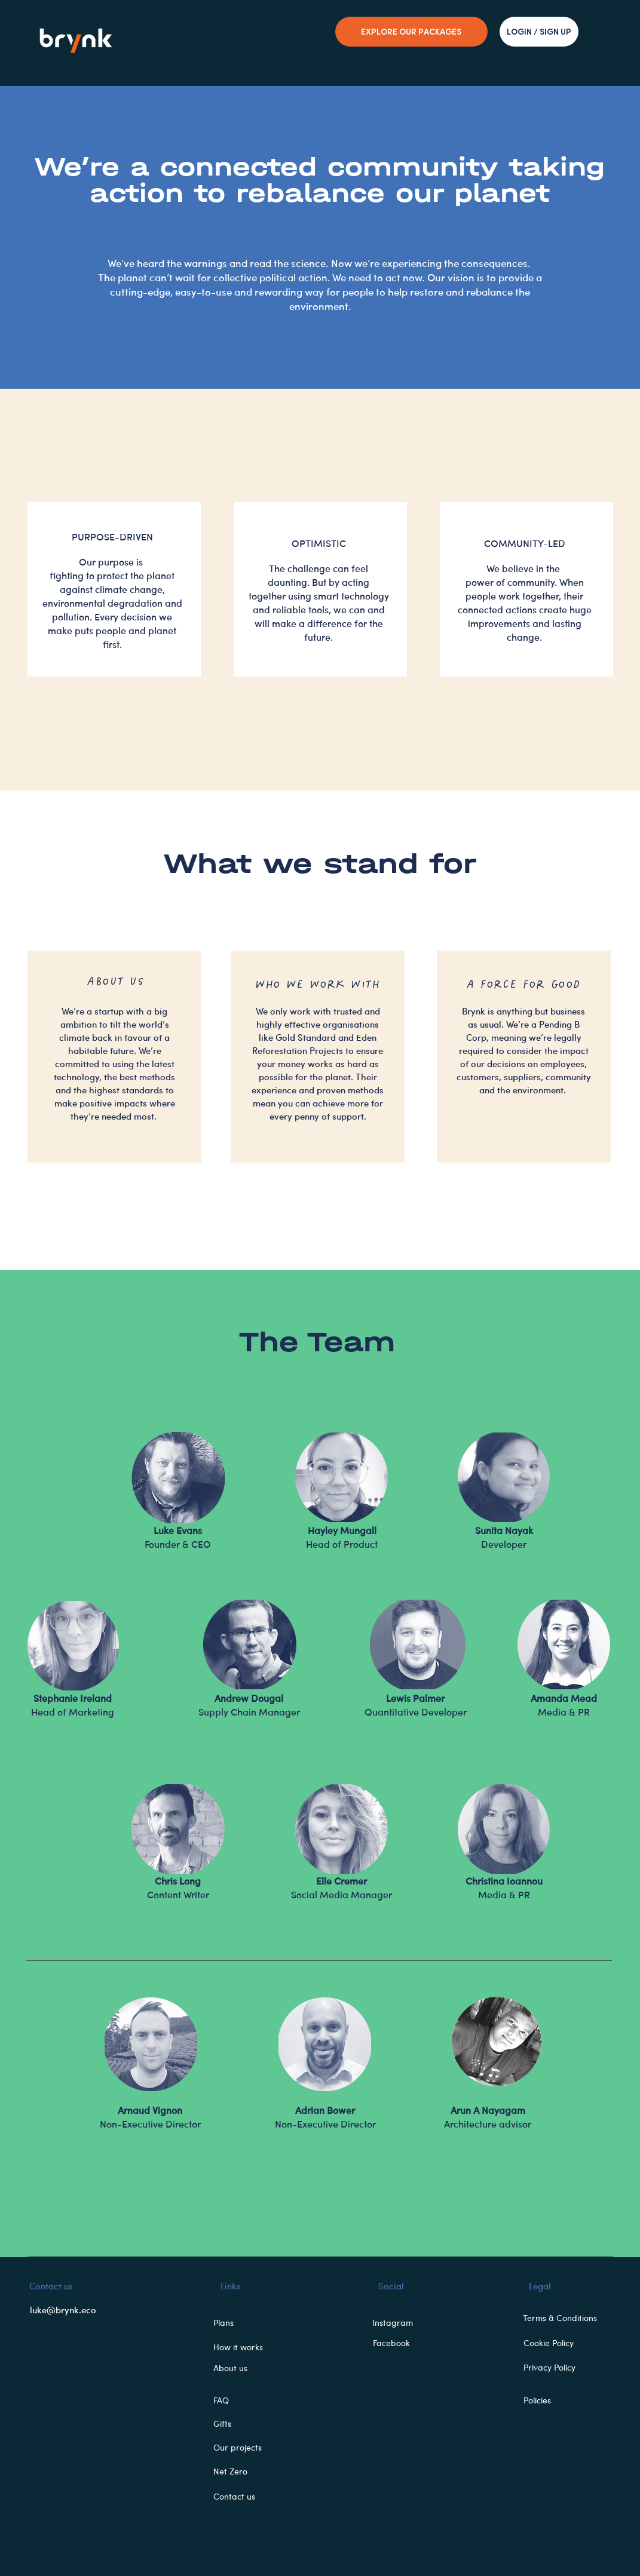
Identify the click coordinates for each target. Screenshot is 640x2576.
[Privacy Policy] (556, 2367)
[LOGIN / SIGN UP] (539, 32)
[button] (243, 2323)
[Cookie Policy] (556, 2343)
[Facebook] (395, 2343)
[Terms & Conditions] (565, 2318)
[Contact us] (243, 2496)
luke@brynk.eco (63, 2309)
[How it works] (243, 2347)
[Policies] (556, 2400)
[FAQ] (243, 2400)
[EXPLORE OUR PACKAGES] (411, 32)
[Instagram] (396, 2323)
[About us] (243, 2368)
